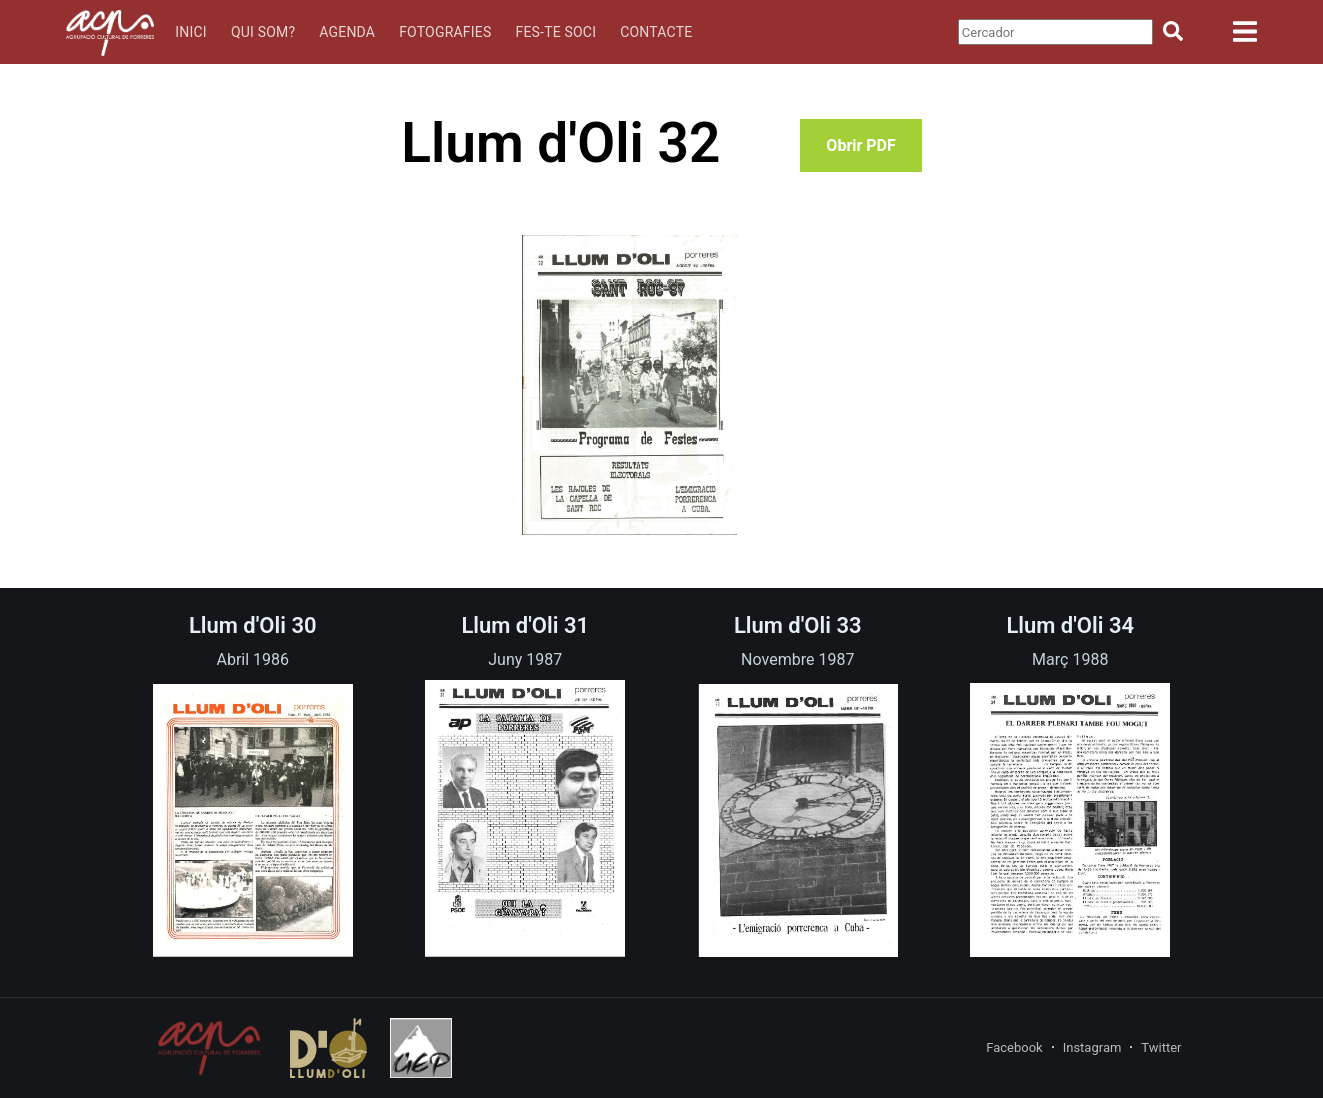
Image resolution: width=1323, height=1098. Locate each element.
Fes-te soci (555, 32)
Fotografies (445, 32)
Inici (191, 32)
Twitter (1161, 1047)
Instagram (1092, 1047)
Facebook (1014, 1047)
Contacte (656, 32)
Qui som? (263, 32)
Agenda (347, 32)
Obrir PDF (860, 145)
